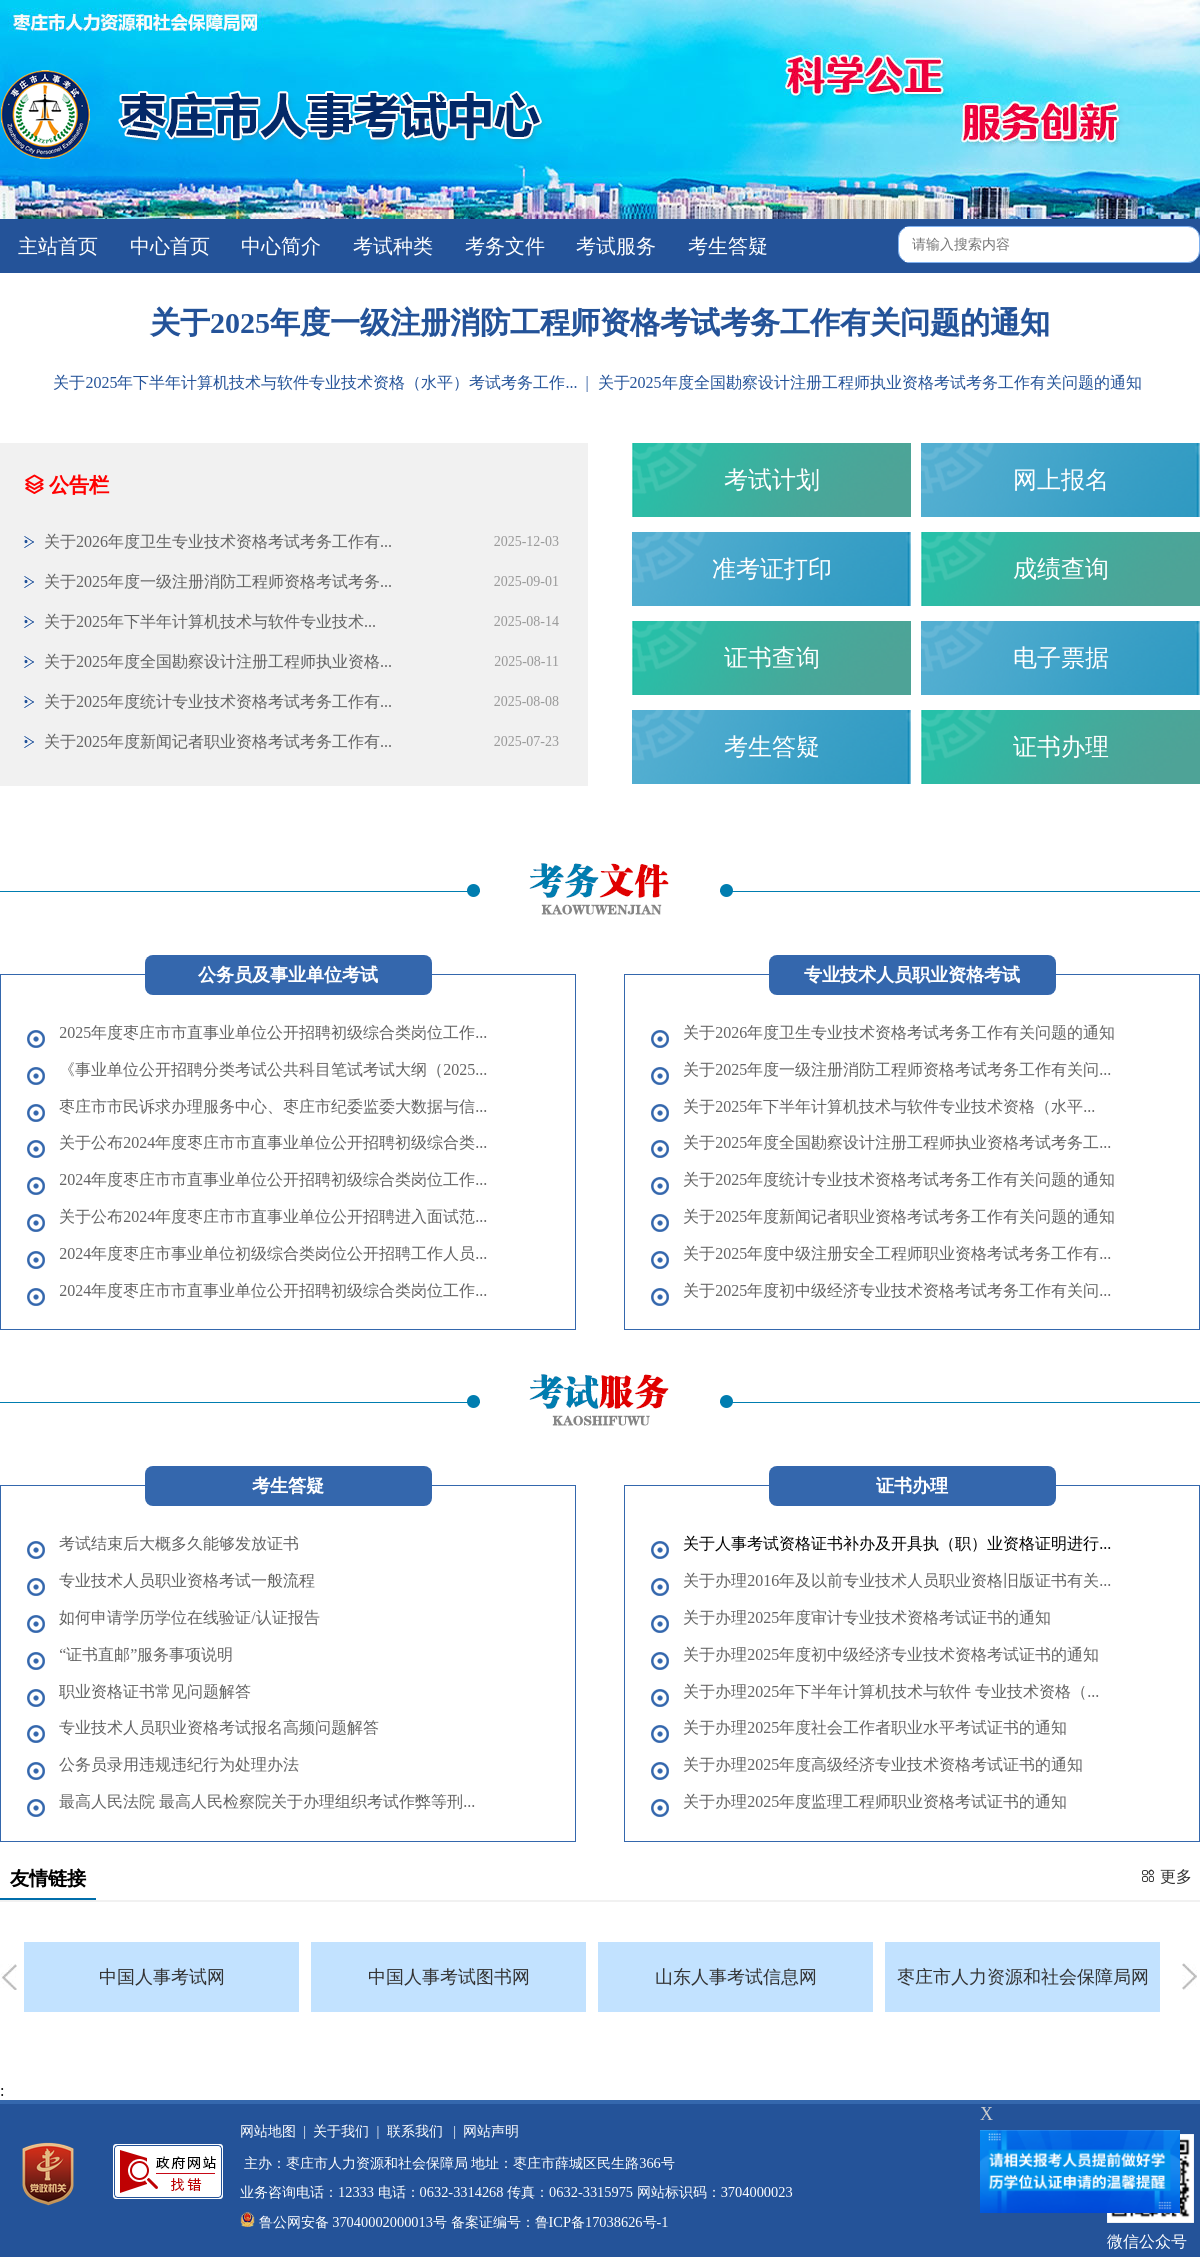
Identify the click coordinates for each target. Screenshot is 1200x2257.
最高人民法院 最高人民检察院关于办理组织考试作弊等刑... (267, 1801)
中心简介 (278, 246)
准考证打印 (772, 569)
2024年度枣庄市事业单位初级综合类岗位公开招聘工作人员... (273, 1253)
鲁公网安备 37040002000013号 (353, 2222)
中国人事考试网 (162, 1977)
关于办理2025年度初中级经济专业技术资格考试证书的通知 (891, 1654)
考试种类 (390, 246)
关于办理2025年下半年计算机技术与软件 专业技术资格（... (891, 1691)
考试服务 (613, 246)
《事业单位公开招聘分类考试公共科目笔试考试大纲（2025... (273, 1069)
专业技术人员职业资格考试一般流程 (187, 1580)
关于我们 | (342, 2131)
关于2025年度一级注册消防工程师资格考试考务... (218, 581)
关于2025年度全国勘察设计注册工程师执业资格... (218, 661)
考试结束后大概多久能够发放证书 (179, 1543)
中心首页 (167, 246)
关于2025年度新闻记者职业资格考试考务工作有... (218, 741)
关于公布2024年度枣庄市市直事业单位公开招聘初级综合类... (273, 1142)
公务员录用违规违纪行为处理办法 (179, 1764)
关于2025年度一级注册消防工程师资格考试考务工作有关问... (897, 1069)
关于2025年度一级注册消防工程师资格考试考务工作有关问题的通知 (600, 322)
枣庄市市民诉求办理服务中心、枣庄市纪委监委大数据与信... (273, 1106)
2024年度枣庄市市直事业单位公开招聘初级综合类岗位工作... (273, 1179)
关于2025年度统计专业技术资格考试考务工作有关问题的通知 (899, 1179)
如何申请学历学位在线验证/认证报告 (189, 1617)
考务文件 (502, 246)
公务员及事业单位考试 (288, 975)
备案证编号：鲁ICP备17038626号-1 (560, 2222)
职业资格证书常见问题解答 (155, 1691)
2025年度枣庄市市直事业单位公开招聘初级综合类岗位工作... (273, 1032)
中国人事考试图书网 (449, 1977)
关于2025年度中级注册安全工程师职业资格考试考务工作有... (897, 1253)
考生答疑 (725, 246)
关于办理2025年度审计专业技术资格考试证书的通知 (867, 1617)
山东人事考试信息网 (736, 1977)
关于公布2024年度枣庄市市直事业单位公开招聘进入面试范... (273, 1216)
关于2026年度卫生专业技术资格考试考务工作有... (218, 541)
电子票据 (1061, 658)
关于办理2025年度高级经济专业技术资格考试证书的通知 (883, 1764)
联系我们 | (417, 2131)
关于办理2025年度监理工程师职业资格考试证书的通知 (875, 1801)
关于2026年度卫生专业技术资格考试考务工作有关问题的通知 (899, 1032)
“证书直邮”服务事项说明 (146, 1654)
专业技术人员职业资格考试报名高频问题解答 (219, 1727)
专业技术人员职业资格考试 (912, 975)
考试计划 (772, 480)
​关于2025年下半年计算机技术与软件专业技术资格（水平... (889, 1106)
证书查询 (772, 658)
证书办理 (1061, 747)
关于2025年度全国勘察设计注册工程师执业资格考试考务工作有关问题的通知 (870, 382)
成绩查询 (1061, 569)
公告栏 (66, 485)
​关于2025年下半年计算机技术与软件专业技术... (210, 621)
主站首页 (55, 246)
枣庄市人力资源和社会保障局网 (1023, 1977)
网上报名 (1061, 480)
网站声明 (487, 2131)
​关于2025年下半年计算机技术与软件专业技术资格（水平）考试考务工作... (317, 382)
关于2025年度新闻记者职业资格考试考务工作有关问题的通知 (899, 1216)
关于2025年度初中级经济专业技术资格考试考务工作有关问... (897, 1290)
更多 (1166, 1876)
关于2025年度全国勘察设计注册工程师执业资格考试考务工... (897, 1142)
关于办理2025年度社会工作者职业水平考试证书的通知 (875, 1727)
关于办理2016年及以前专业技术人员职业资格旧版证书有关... (897, 1580)
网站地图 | (273, 2131)
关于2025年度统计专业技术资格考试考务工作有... (218, 701)
